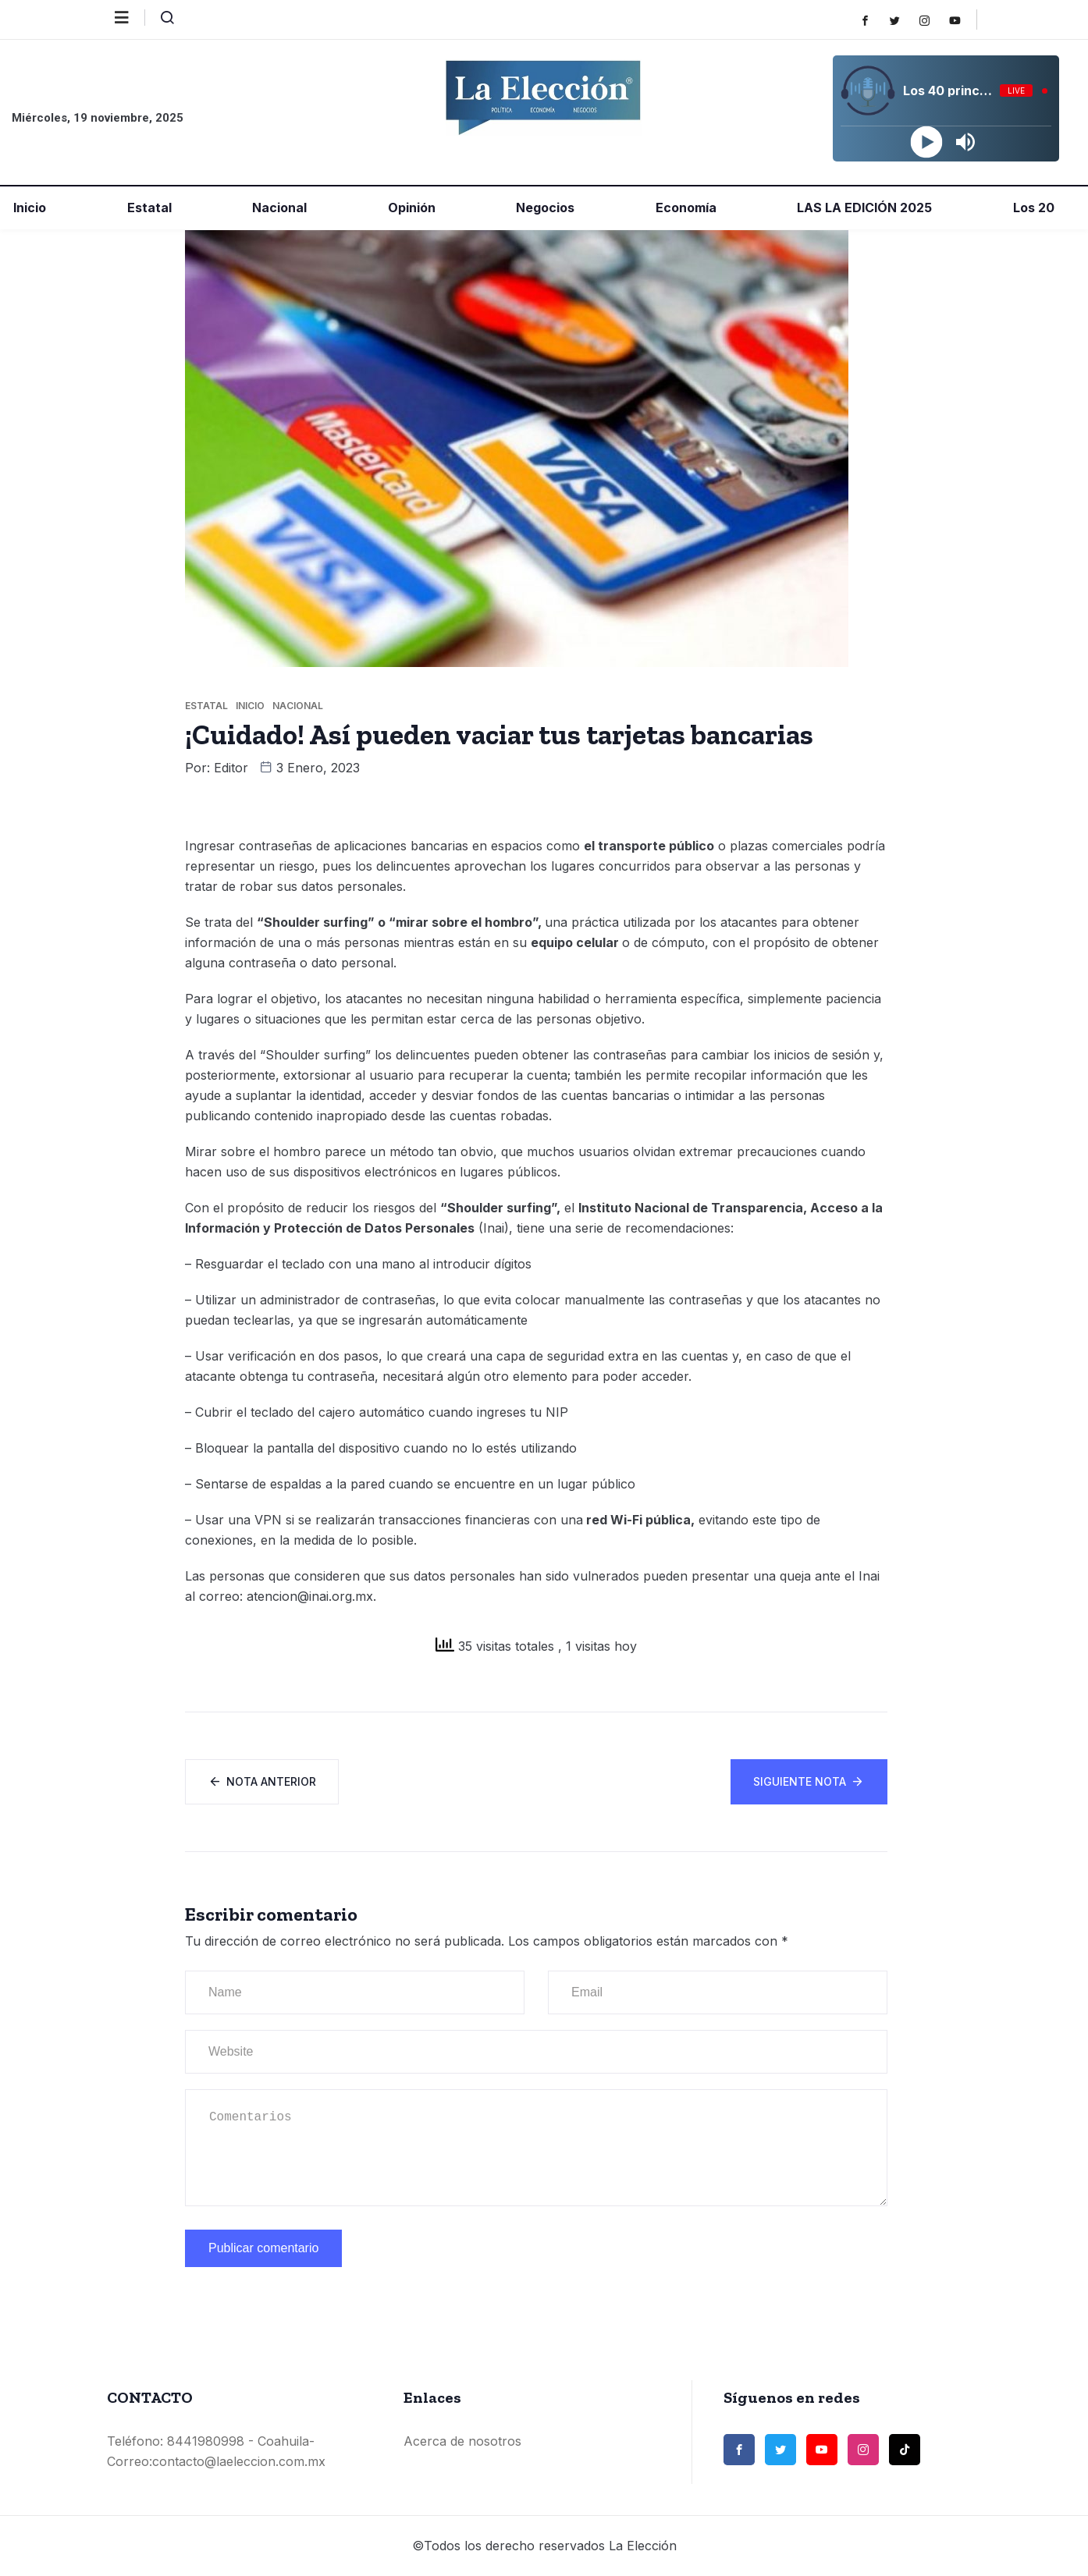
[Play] (926, 142)
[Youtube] (962, 20)
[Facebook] (873, 20)
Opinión (410, 207)
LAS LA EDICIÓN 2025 (862, 207)
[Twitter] (903, 20)
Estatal (148, 207)
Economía (684, 207)
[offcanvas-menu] (130, 17)
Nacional (278, 207)
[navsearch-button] (160, 21)
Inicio (28, 207)
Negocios (543, 207)
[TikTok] (904, 2450)
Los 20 (1032, 207)
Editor (231, 767)
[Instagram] (932, 20)
